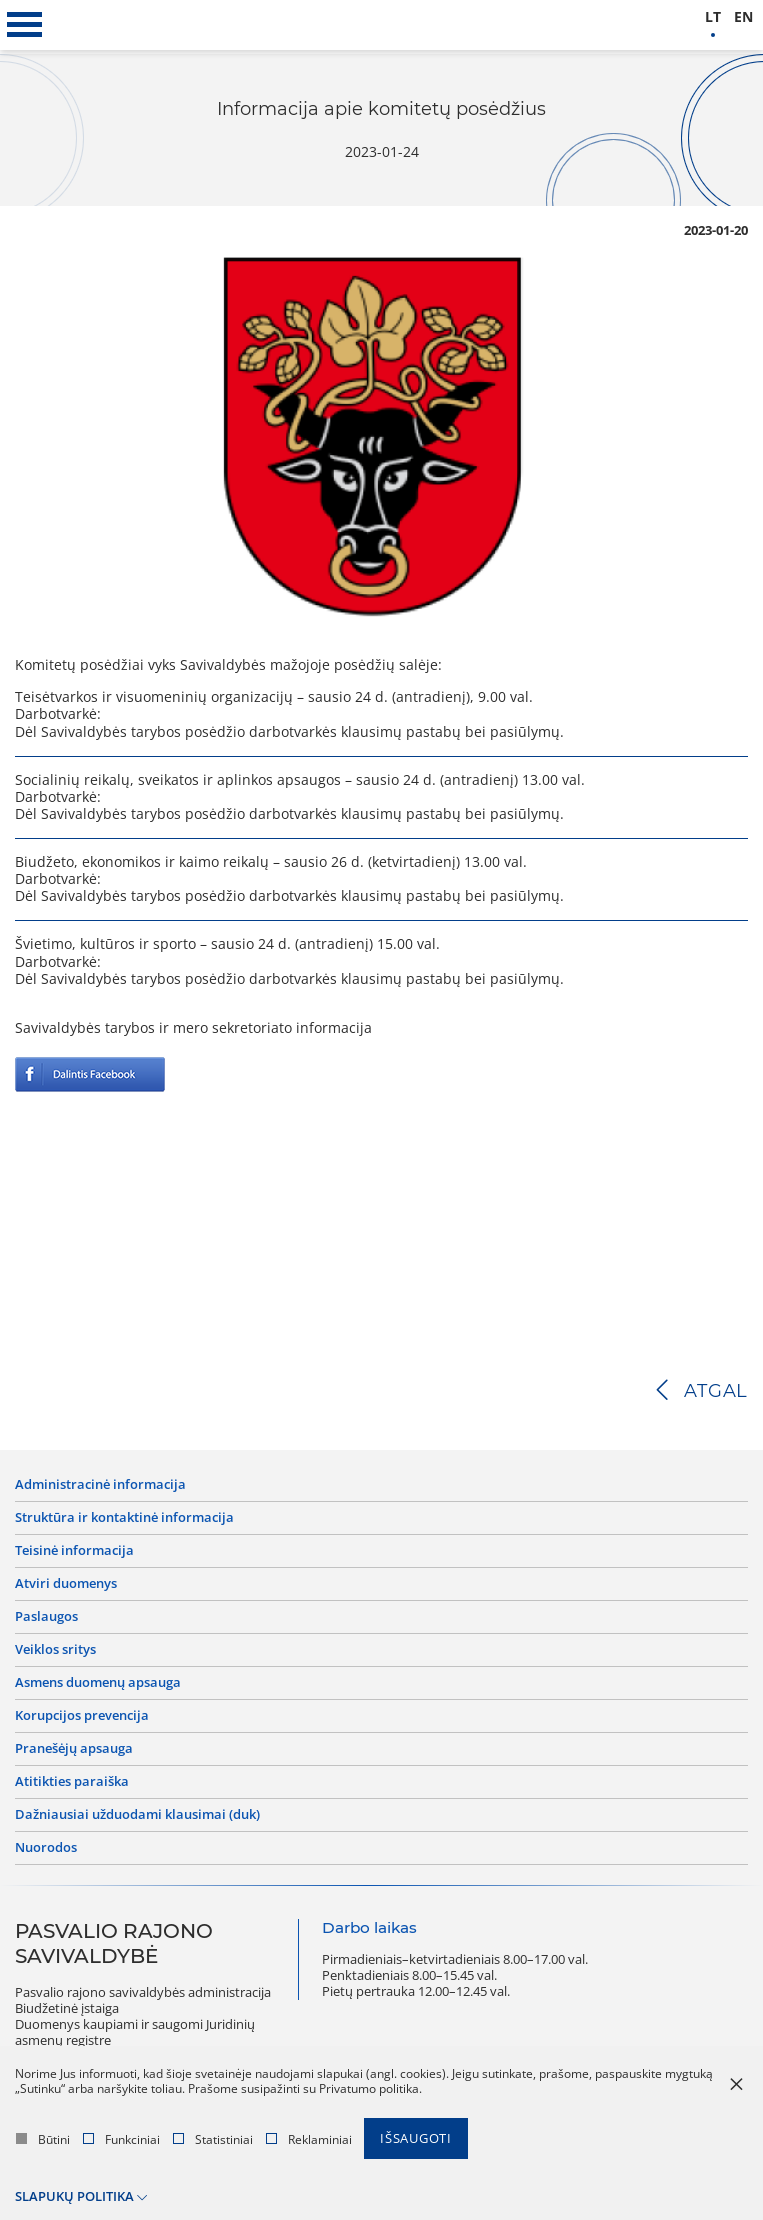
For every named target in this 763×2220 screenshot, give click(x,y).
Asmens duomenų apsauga (98, 1683)
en (743, 17)
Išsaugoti (416, 2138)
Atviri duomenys (66, 1584)
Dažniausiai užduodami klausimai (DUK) (137, 1815)
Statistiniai (213, 2139)
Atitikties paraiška (72, 1782)
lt (713, 17)
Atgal (716, 1391)
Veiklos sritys (55, 1650)
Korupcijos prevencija (82, 1716)
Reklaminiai (309, 2139)
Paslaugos (46, 1617)
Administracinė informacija (100, 1485)
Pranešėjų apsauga (74, 1749)
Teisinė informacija (74, 1551)
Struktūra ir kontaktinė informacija (124, 1518)
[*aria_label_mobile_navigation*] (25, 25)
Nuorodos (46, 1848)
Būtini (43, 2139)
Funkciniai (121, 2139)
